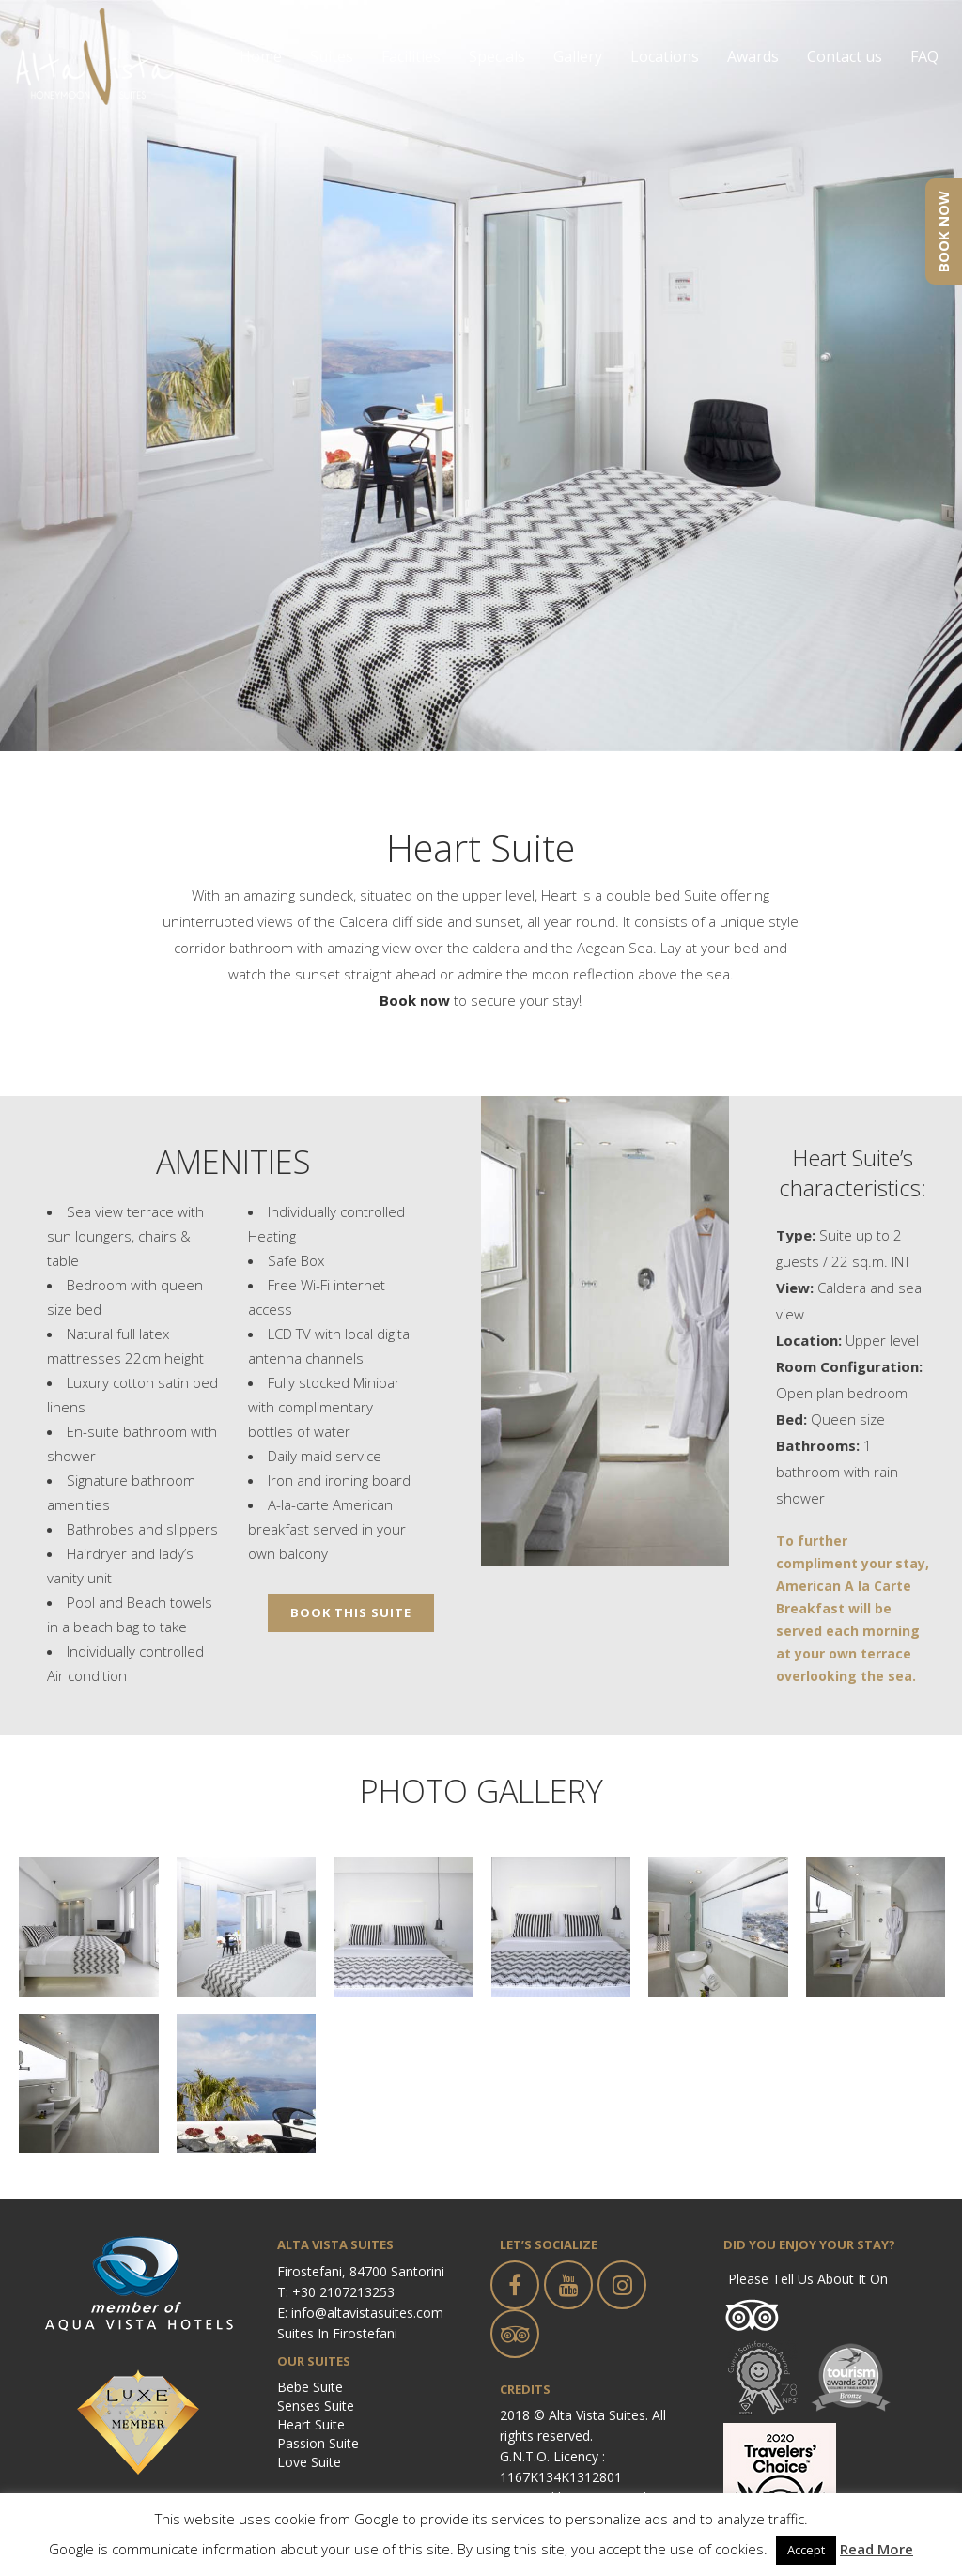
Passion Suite (318, 2443)
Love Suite (309, 2461)
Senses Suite (315, 2405)
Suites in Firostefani (337, 2333)
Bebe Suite (310, 2386)
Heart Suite (311, 2424)
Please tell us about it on (808, 2279)
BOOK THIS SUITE (350, 1612)
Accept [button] (806, 2549)
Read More (876, 2548)
